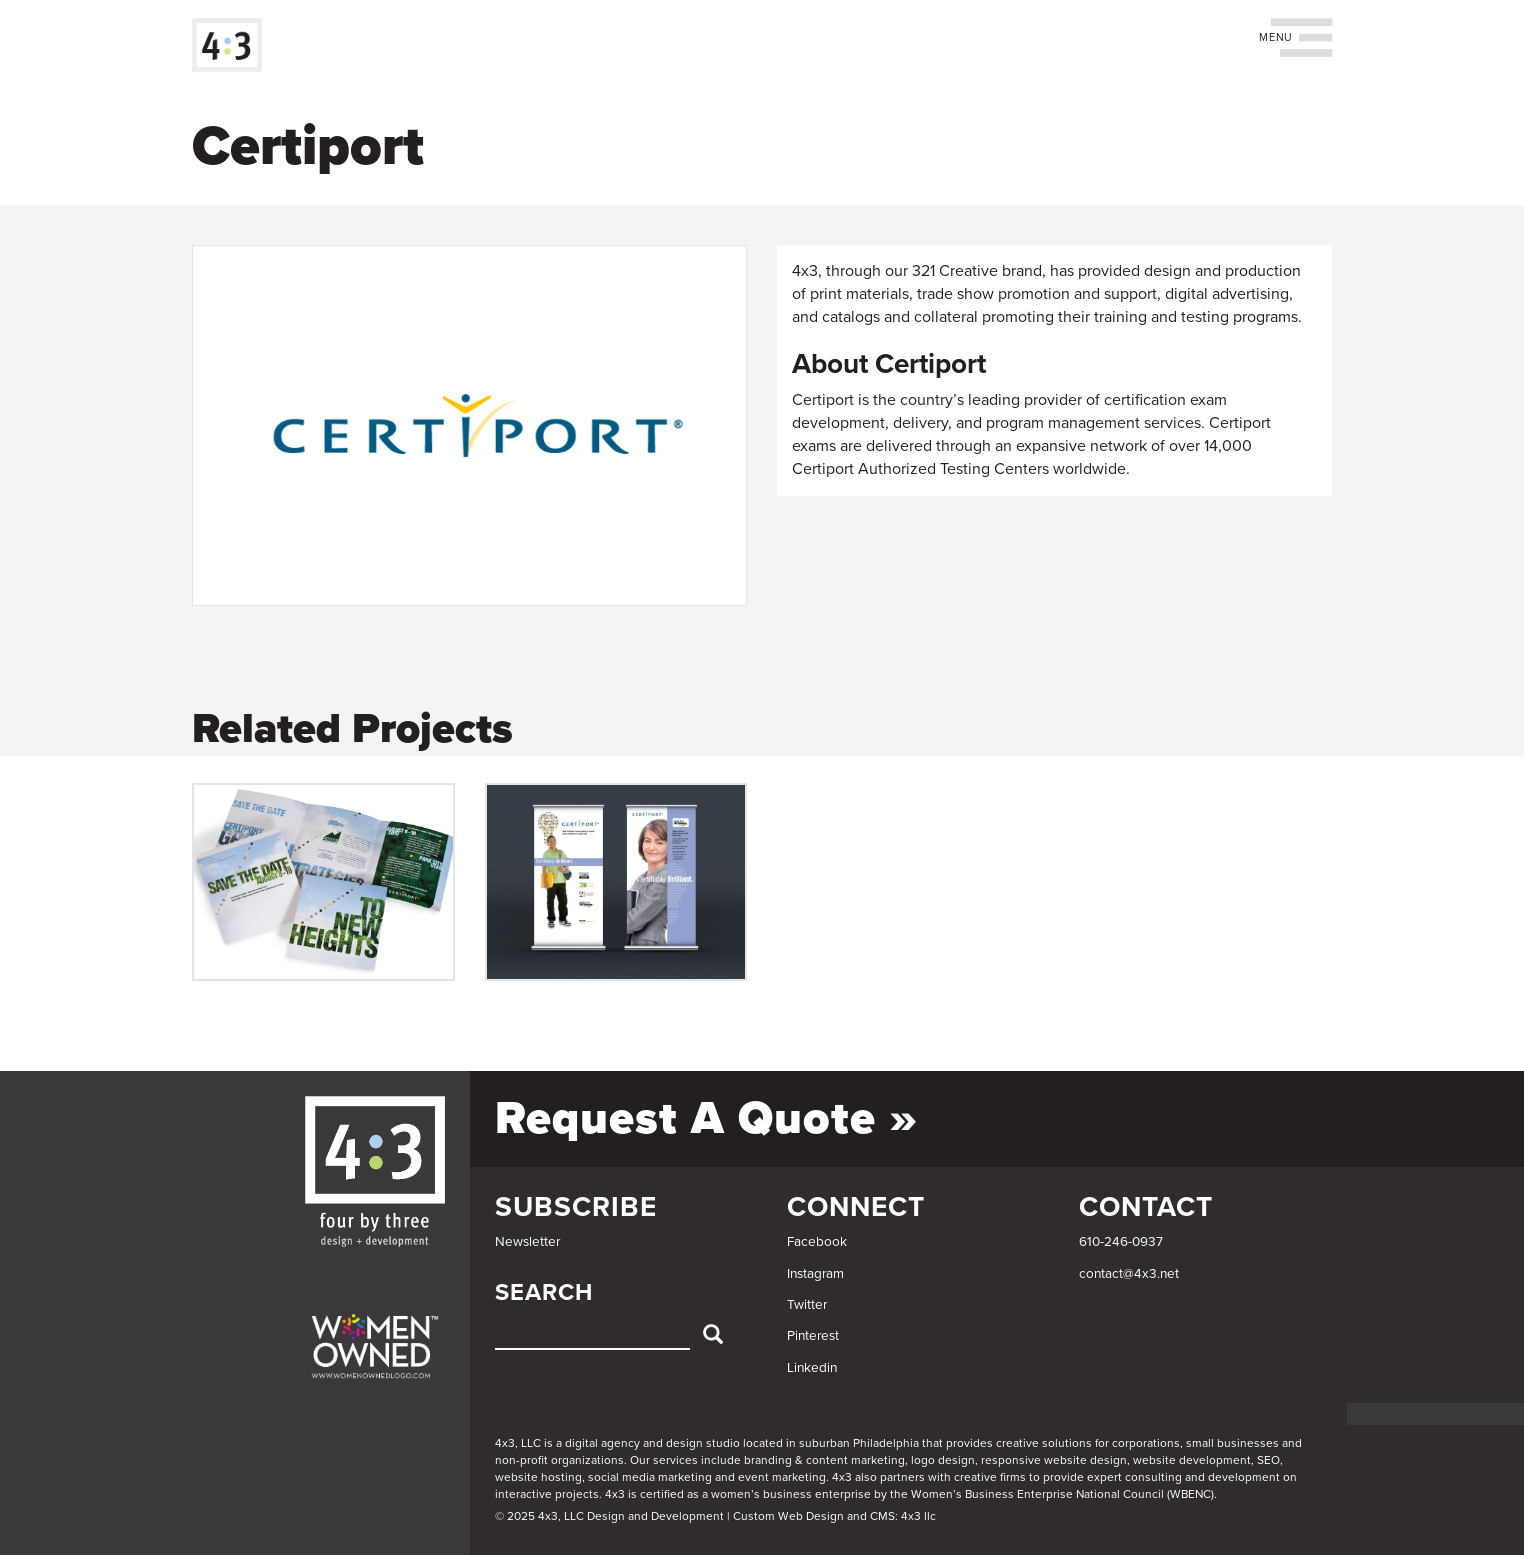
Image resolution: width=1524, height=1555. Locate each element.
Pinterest (813, 1336)
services (675, 1460)
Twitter (807, 1305)
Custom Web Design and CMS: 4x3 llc (834, 1516)
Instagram (815, 1274)
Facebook (817, 1242)
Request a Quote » (706, 1118)
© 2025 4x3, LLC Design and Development (609, 1516)
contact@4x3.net (1129, 1274)
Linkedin (812, 1368)
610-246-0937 (1121, 1242)
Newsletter (527, 1242)
